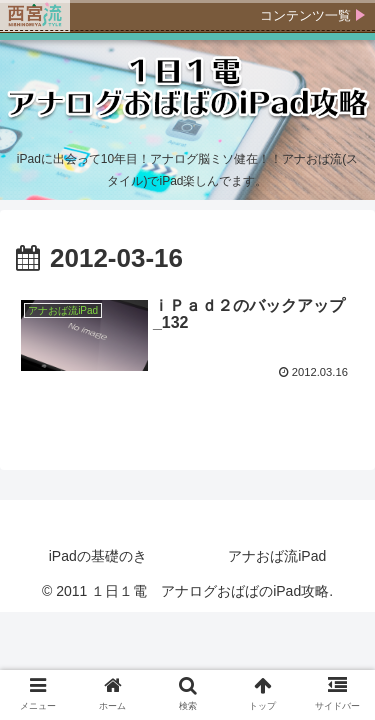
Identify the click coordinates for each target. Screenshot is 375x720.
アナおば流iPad (277, 556)
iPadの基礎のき (98, 556)
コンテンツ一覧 (305, 15)
